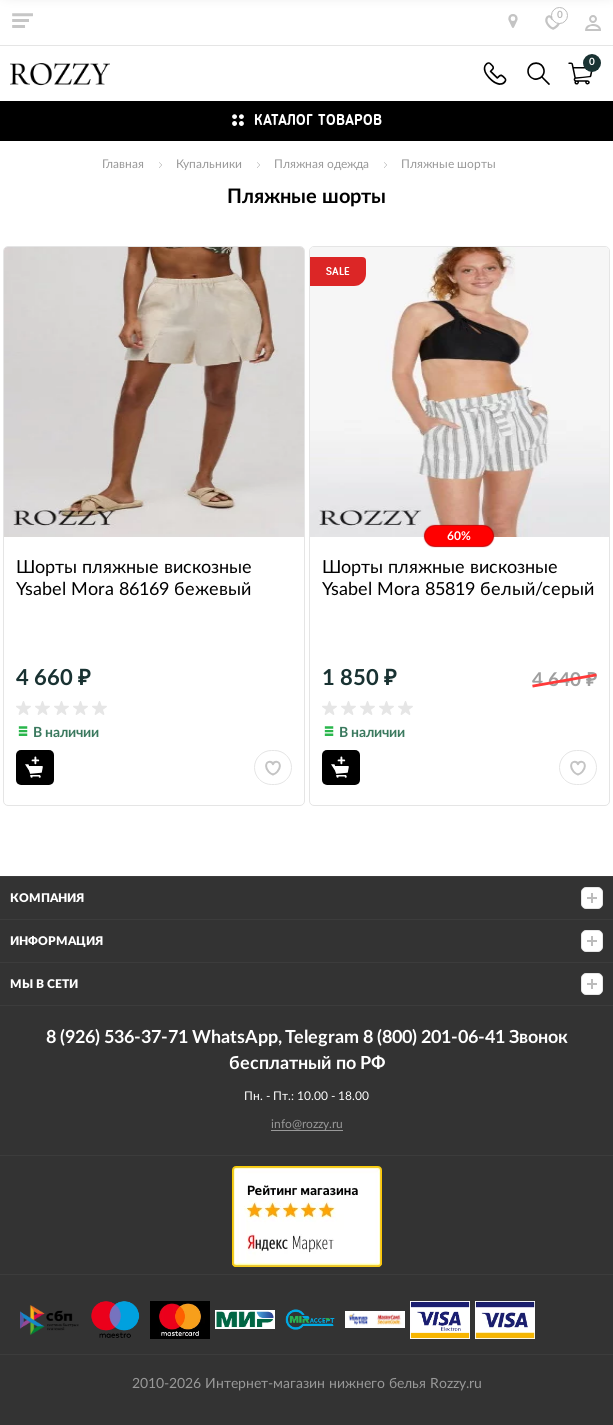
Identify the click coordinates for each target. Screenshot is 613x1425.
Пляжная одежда (321, 164)
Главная (123, 164)
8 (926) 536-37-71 (495, 73)
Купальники (209, 164)
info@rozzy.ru (307, 1124)
